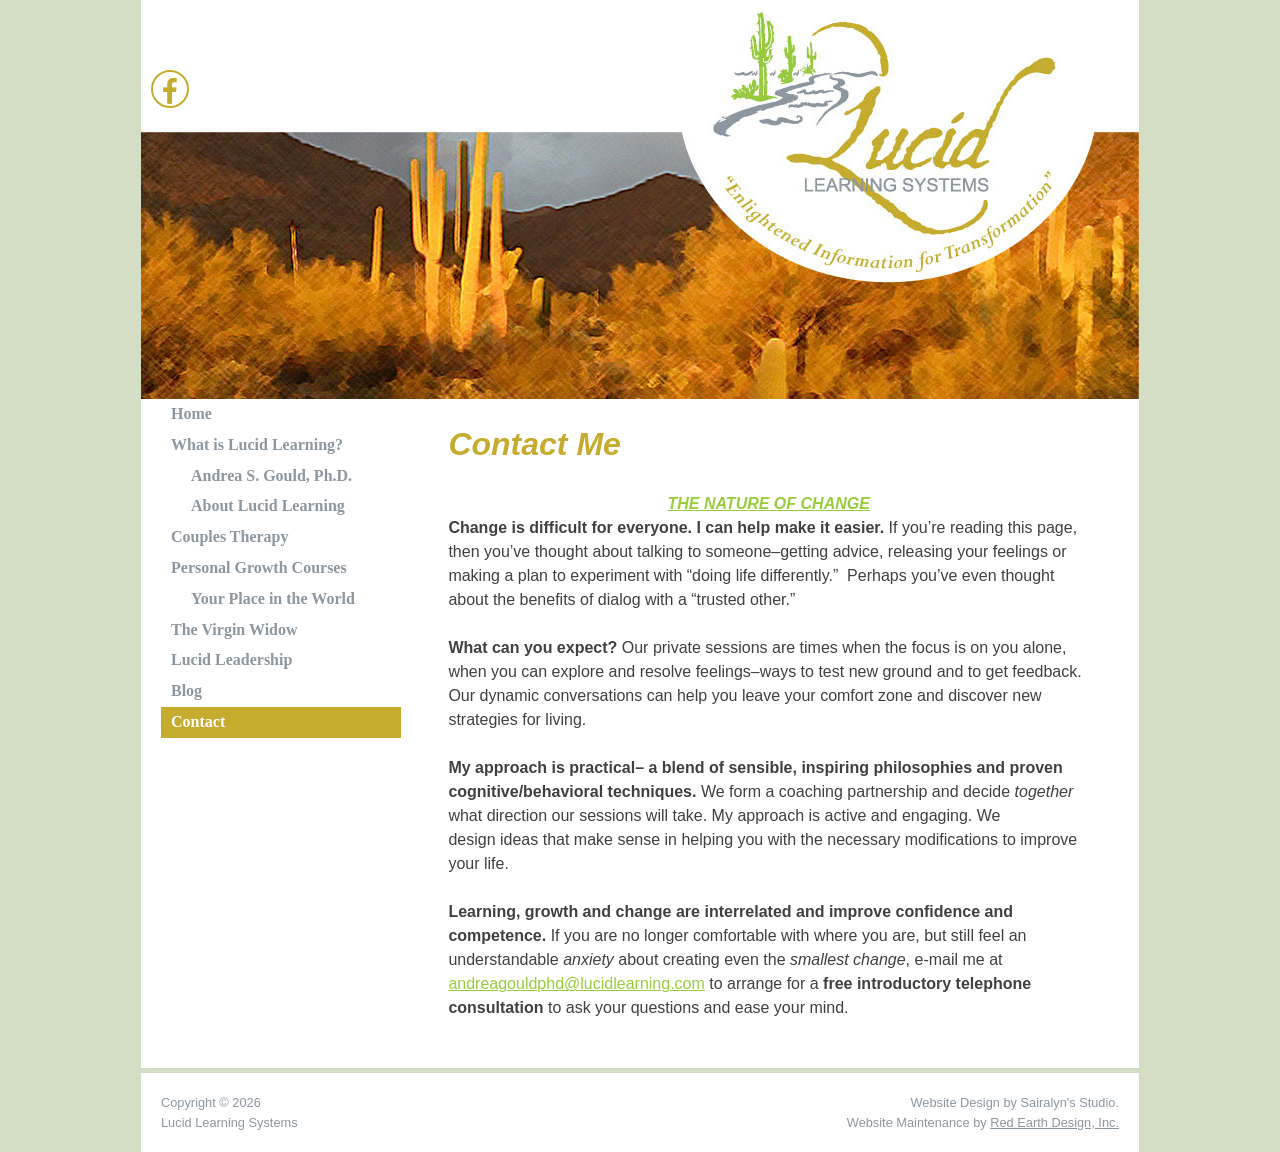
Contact (198, 721)
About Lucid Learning (268, 505)
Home (191, 413)
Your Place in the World (273, 598)
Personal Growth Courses (259, 567)
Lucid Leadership (231, 659)
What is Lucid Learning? (257, 444)
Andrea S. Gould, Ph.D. (271, 475)
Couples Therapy (230, 536)
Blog (186, 690)
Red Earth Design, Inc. (1054, 1122)
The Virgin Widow (234, 629)
